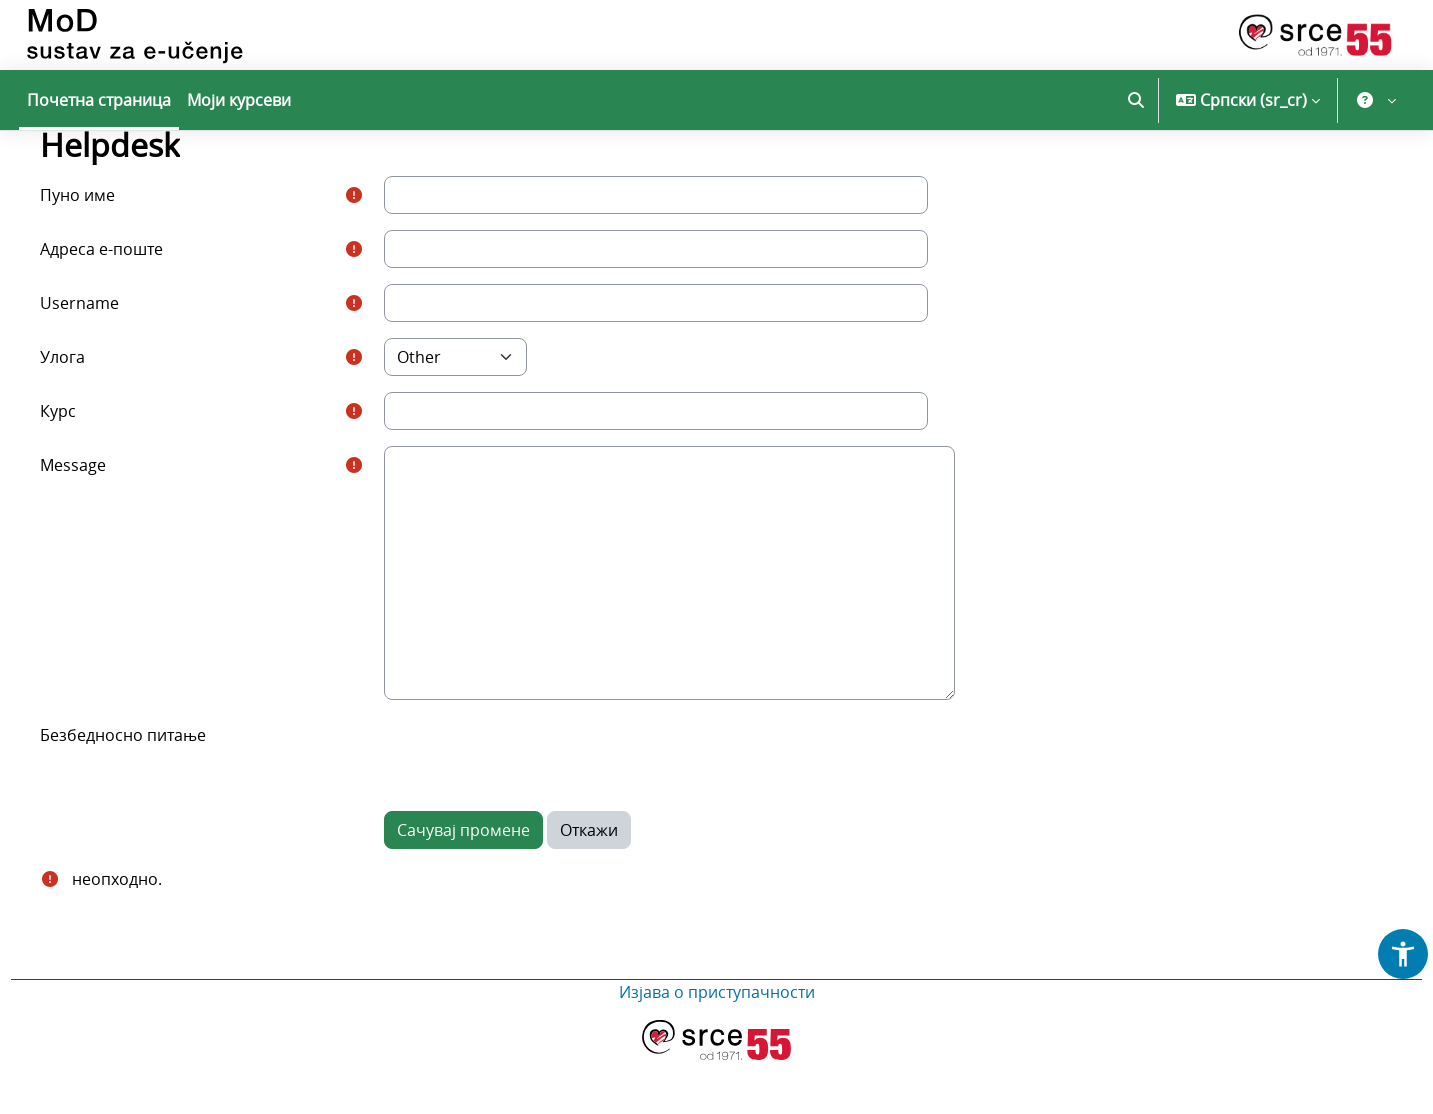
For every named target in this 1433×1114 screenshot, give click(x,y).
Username (110, 357)
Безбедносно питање (154, 789)
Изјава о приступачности (717, 1046)
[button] (1136, 100)
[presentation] (552, 809)
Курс (89, 465)
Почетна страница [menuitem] (99, 100)
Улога (93, 411)
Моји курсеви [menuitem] (239, 100)
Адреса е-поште (132, 303)
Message (104, 519)
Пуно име (108, 249)
